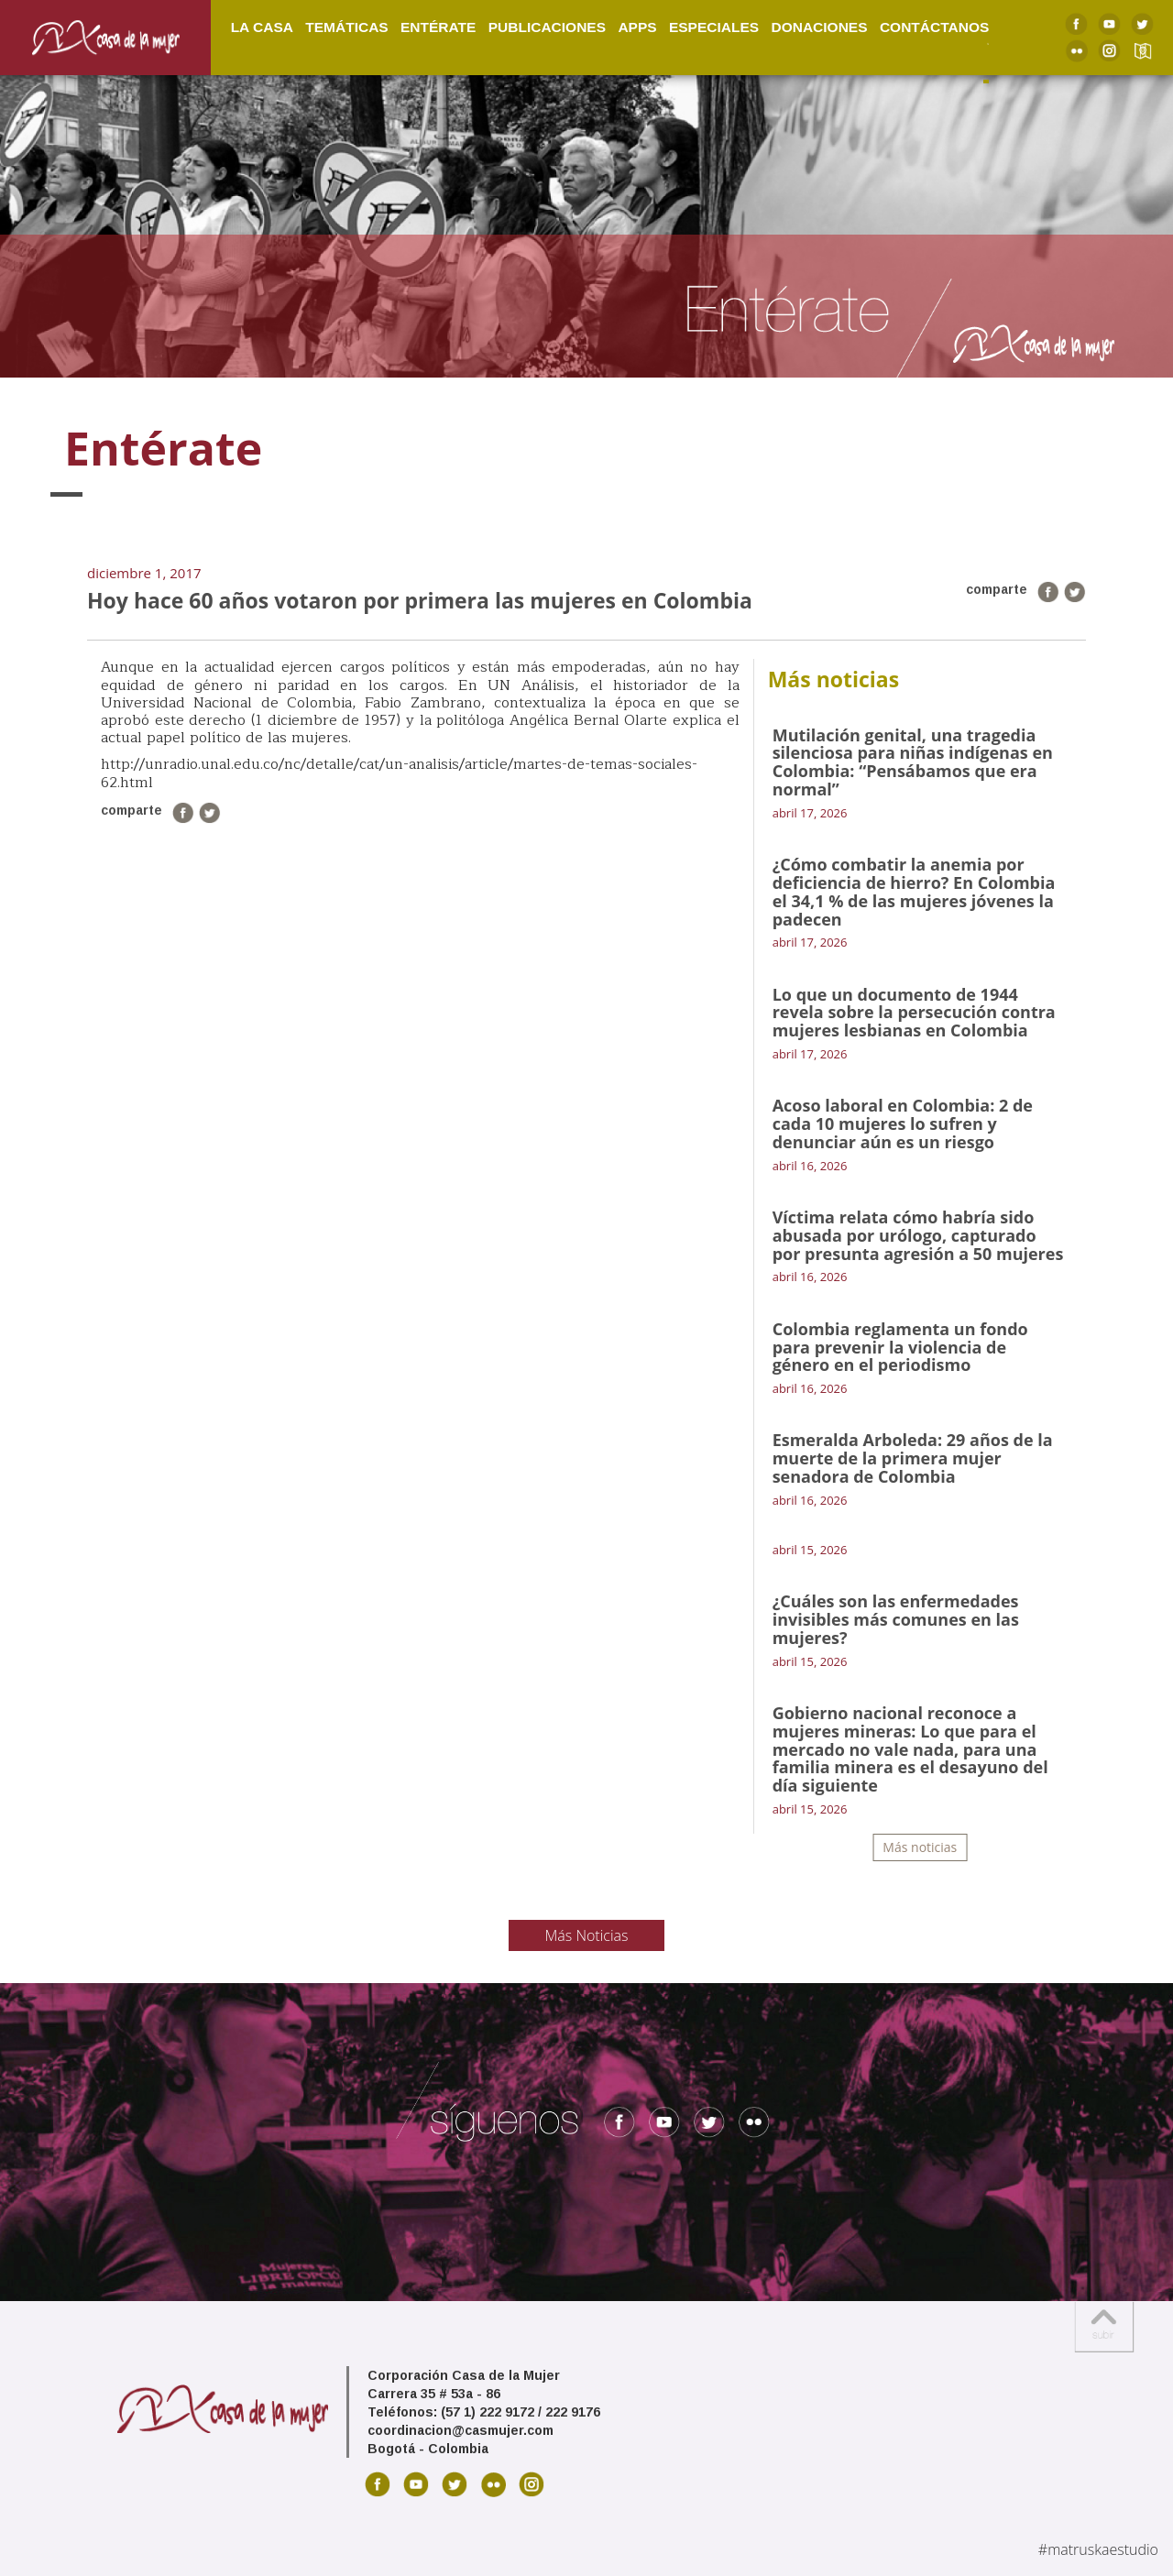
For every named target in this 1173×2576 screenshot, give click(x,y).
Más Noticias (587, 1935)
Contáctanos (934, 26)
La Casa (262, 26)
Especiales (714, 26)
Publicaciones (547, 26)
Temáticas (346, 26)
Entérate (438, 26)
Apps (637, 26)
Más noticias (919, 1847)
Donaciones (819, 26)
